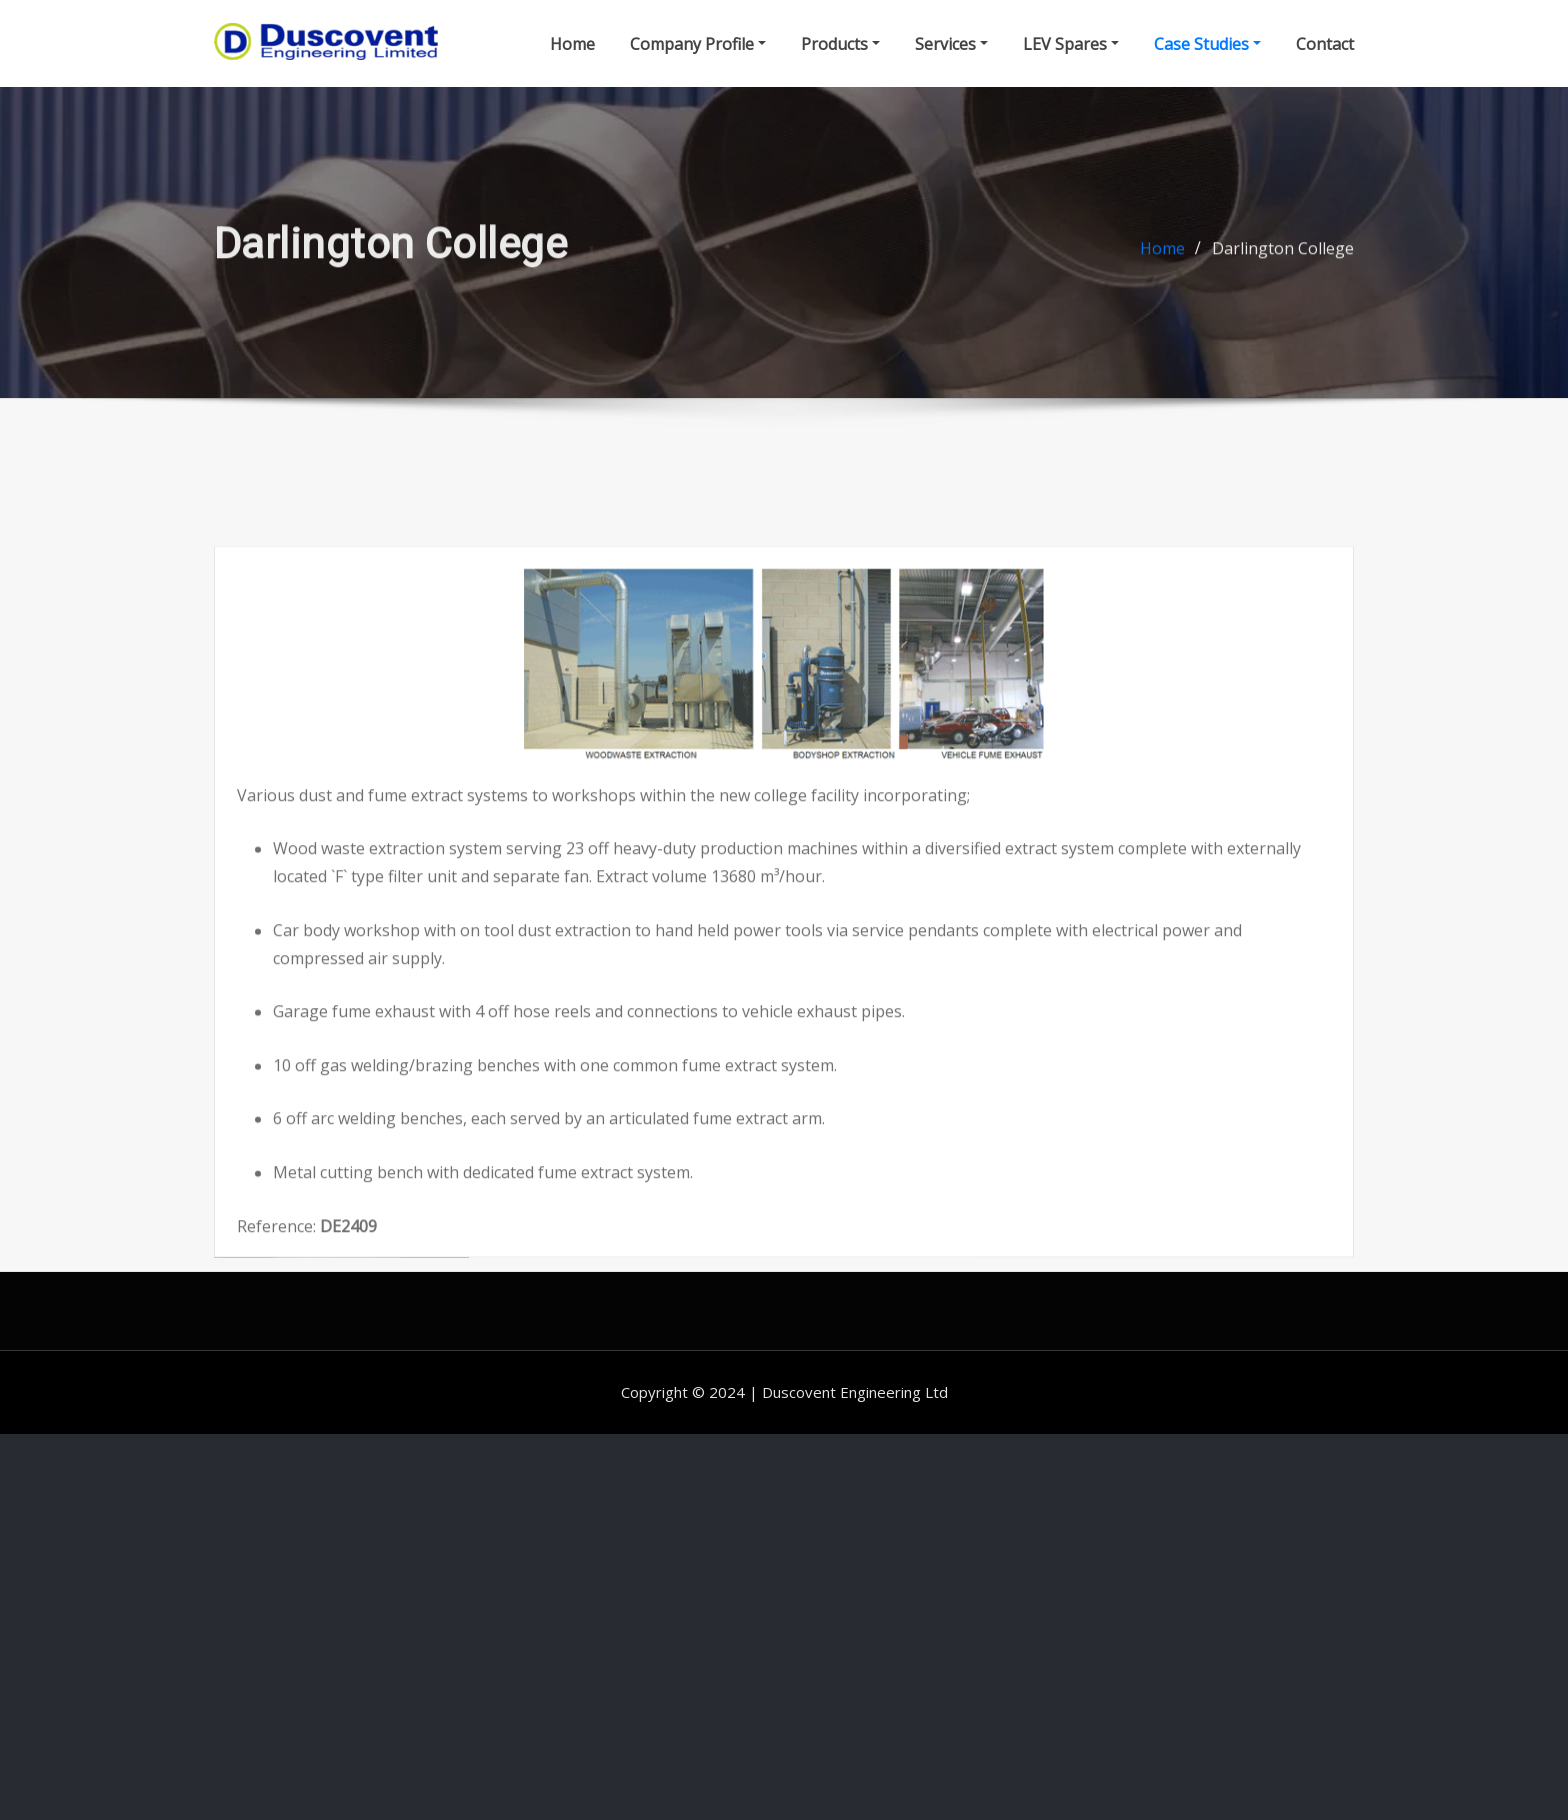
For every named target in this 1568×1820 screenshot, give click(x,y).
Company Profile (698, 46)
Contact (1325, 46)
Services (951, 46)
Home (572, 46)
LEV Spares (1071, 46)
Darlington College (1283, 261)
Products (840, 46)
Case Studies (1207, 46)
